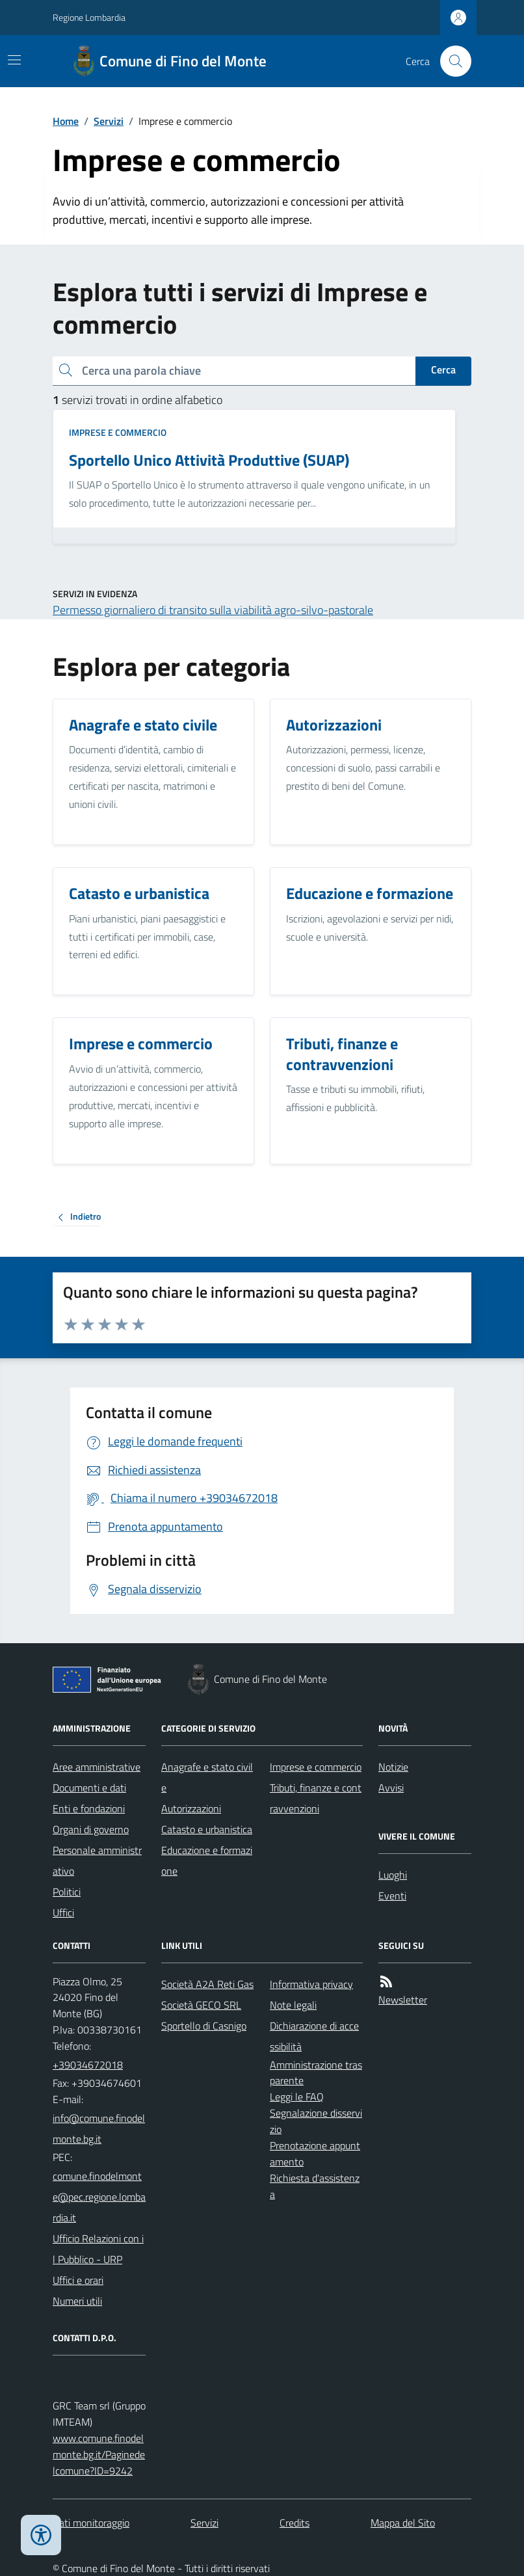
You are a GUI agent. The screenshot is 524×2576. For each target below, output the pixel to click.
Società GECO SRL (201, 2005)
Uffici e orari (78, 2280)
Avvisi (391, 1787)
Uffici (63, 1912)
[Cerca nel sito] (450, 61)
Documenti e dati (89, 1787)
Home (66, 121)
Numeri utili (77, 2301)
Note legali (293, 2005)
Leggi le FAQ (297, 2096)
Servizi (109, 121)
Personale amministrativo (97, 1860)
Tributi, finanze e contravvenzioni (315, 1798)
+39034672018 (88, 2065)
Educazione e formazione (206, 1860)
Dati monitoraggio (91, 2522)
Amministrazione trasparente (316, 2073)
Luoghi (392, 1875)
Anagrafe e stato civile (207, 1777)
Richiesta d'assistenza (315, 2186)
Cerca (443, 369)
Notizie (393, 1767)
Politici (67, 1891)
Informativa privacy (311, 1984)
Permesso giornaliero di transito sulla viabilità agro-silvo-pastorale (213, 610)
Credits (294, 2522)
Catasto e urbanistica (206, 1829)
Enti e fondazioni (89, 1808)
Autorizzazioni (191, 1808)
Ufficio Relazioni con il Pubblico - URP (98, 2249)
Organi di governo (91, 1829)
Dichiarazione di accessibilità (314, 2036)
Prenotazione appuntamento (315, 2153)
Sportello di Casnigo (203, 2025)
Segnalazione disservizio (316, 2121)
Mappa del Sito (403, 2522)
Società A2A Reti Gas (207, 1984)
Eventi (392, 1895)
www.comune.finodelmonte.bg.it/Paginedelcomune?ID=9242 (99, 2454)
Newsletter (402, 1999)
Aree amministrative (96, 1767)
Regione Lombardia (89, 17)
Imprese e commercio (117, 432)
